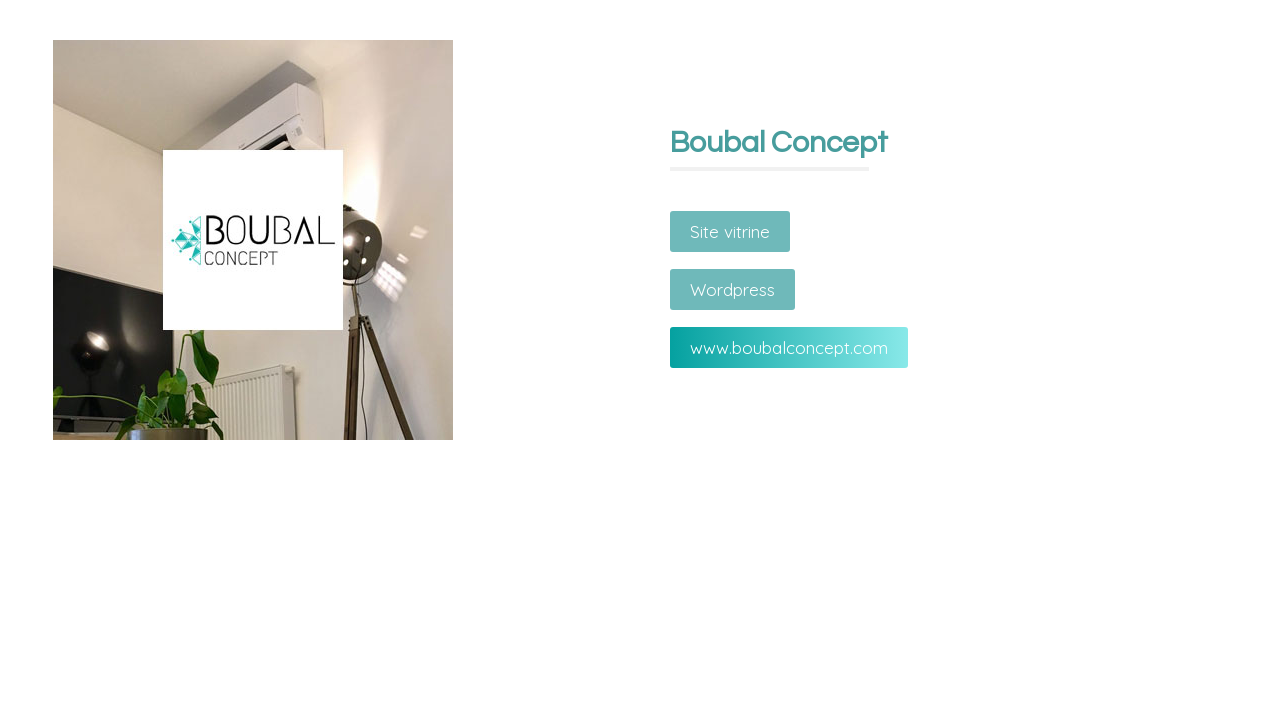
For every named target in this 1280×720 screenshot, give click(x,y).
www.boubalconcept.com (789, 347)
